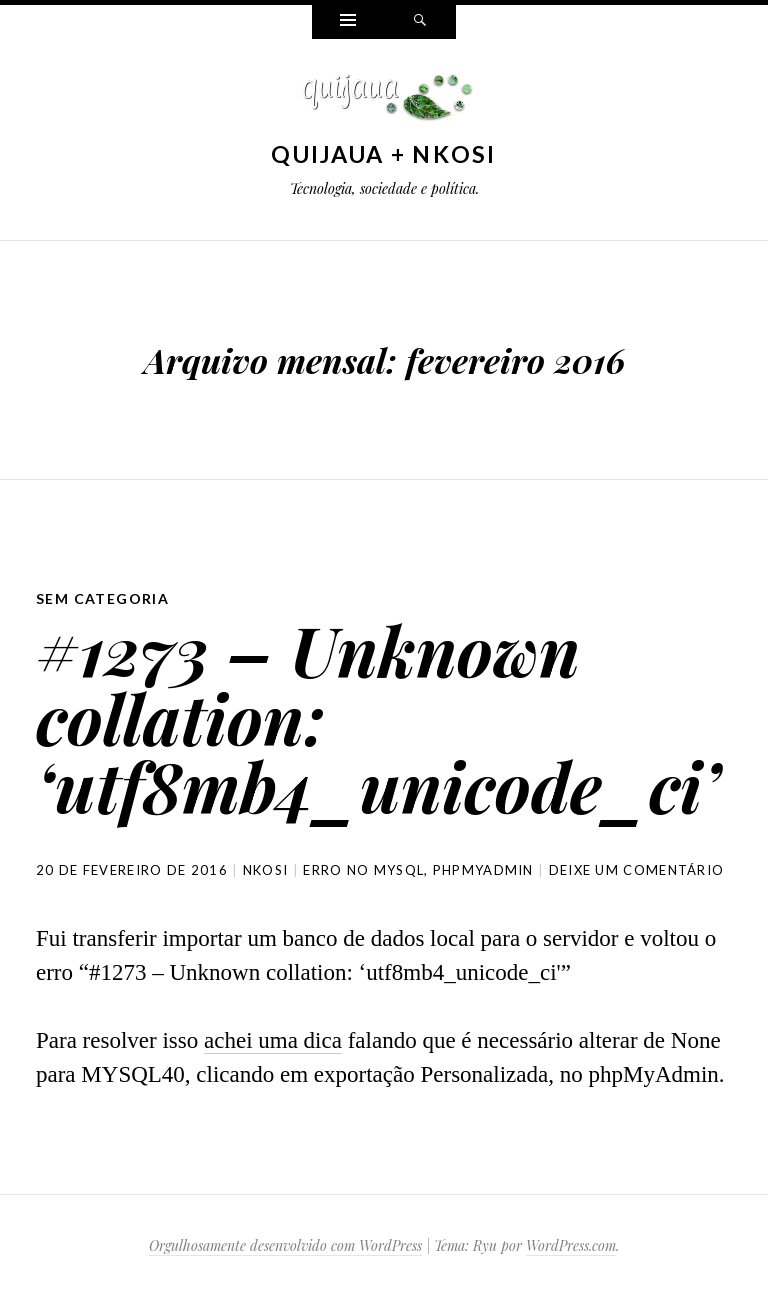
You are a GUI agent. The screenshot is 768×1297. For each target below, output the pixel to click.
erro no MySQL (363, 870)
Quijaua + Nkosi (384, 154)
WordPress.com (571, 1245)
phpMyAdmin (483, 870)
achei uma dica (273, 1040)
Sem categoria (102, 598)
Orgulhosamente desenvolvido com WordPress (285, 1245)
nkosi (266, 870)
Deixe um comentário (637, 870)
